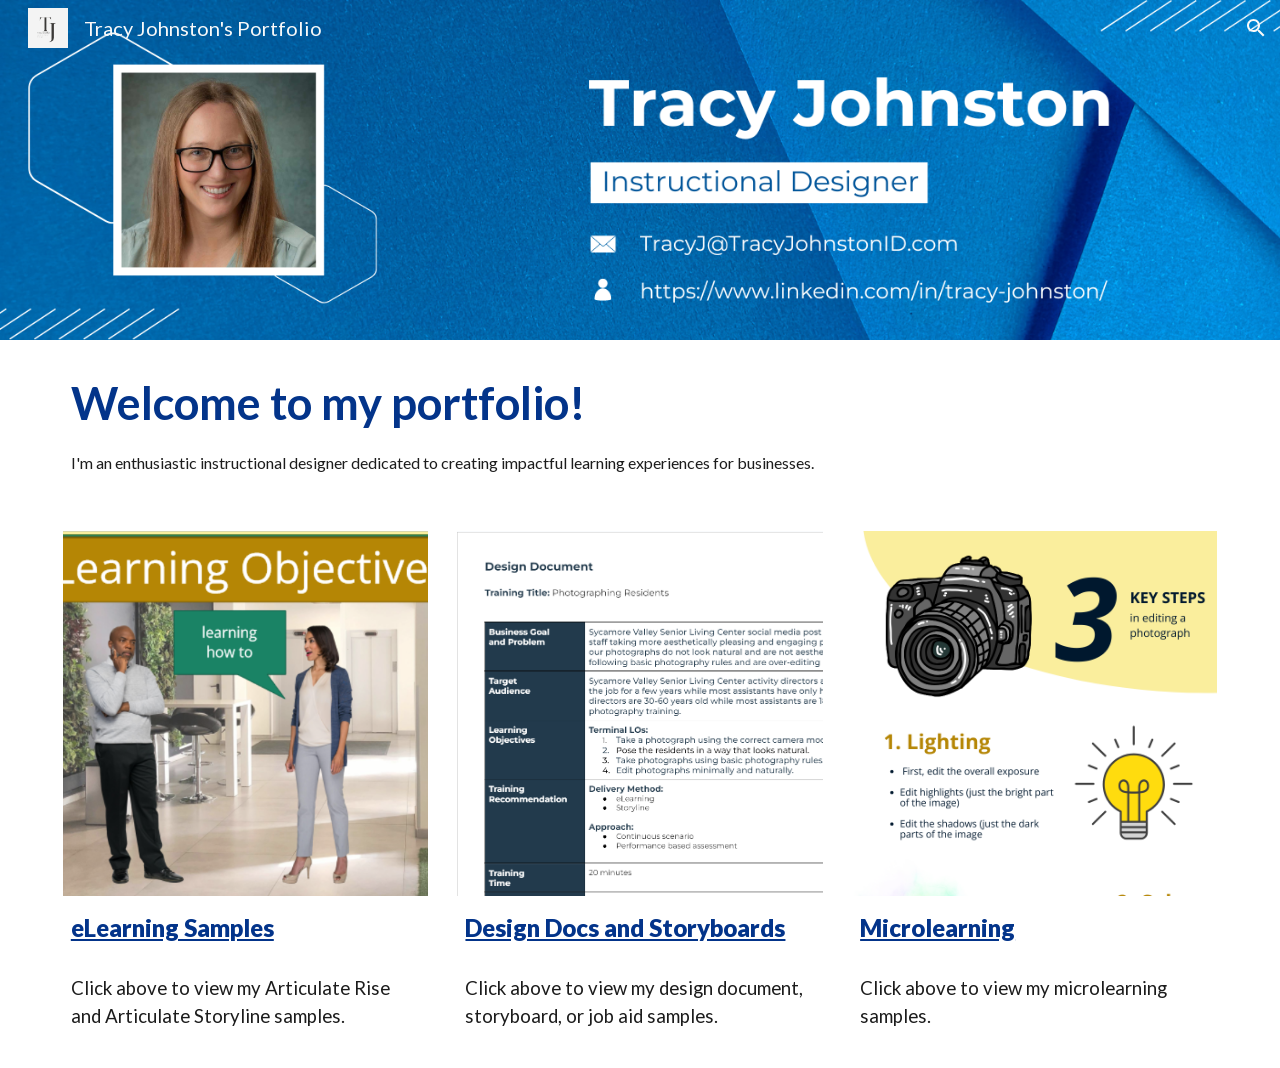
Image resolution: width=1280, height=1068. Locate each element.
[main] (640, 423)
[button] (1256, 28)
